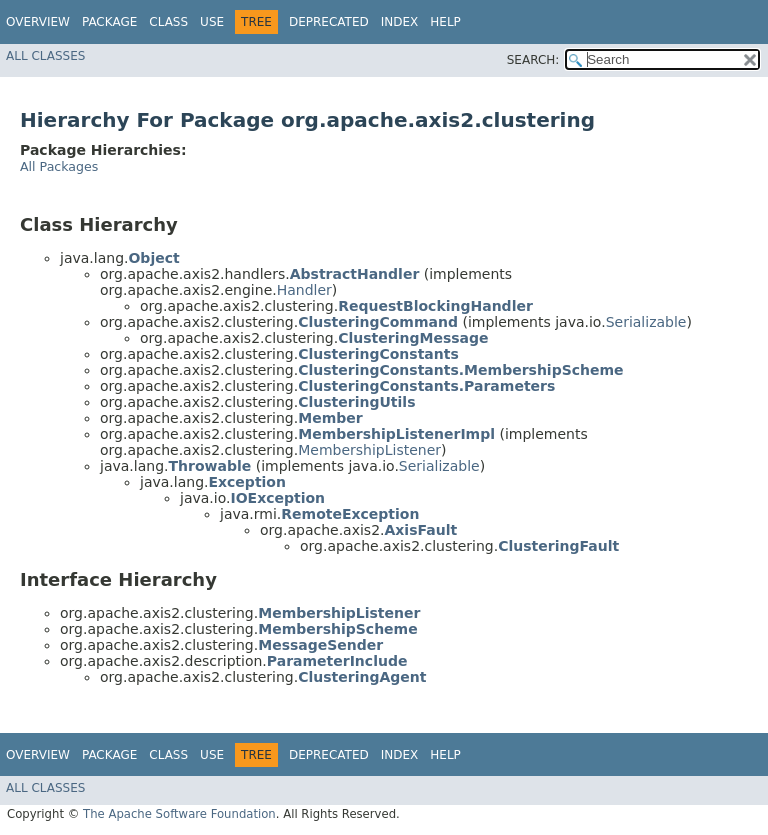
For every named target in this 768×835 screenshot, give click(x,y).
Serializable (646, 322)
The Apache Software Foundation (179, 814)
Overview (38, 22)
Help (445, 22)
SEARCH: (533, 60)
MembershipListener (369, 450)
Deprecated (329, 22)
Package (109, 22)
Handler (304, 290)
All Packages (59, 166)
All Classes (45, 56)
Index (400, 22)
